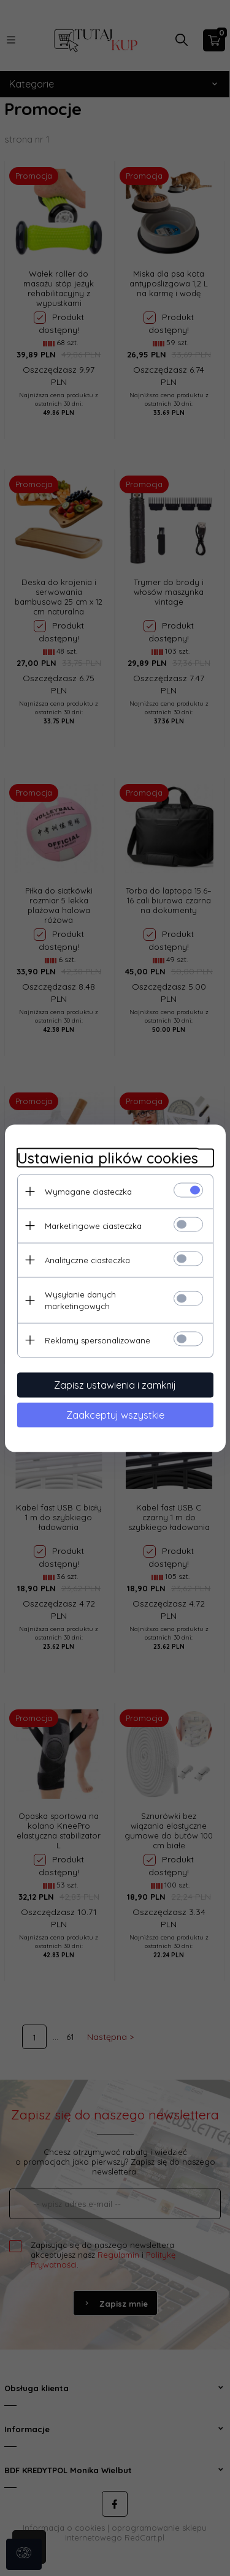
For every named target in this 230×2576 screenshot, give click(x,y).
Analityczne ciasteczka (87, 1259)
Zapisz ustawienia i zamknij (115, 1384)
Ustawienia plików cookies (107, 1158)
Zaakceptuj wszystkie (115, 1414)
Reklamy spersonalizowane (97, 1340)
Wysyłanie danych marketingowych (80, 1299)
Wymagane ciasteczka (88, 1191)
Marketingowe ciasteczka (93, 1225)
